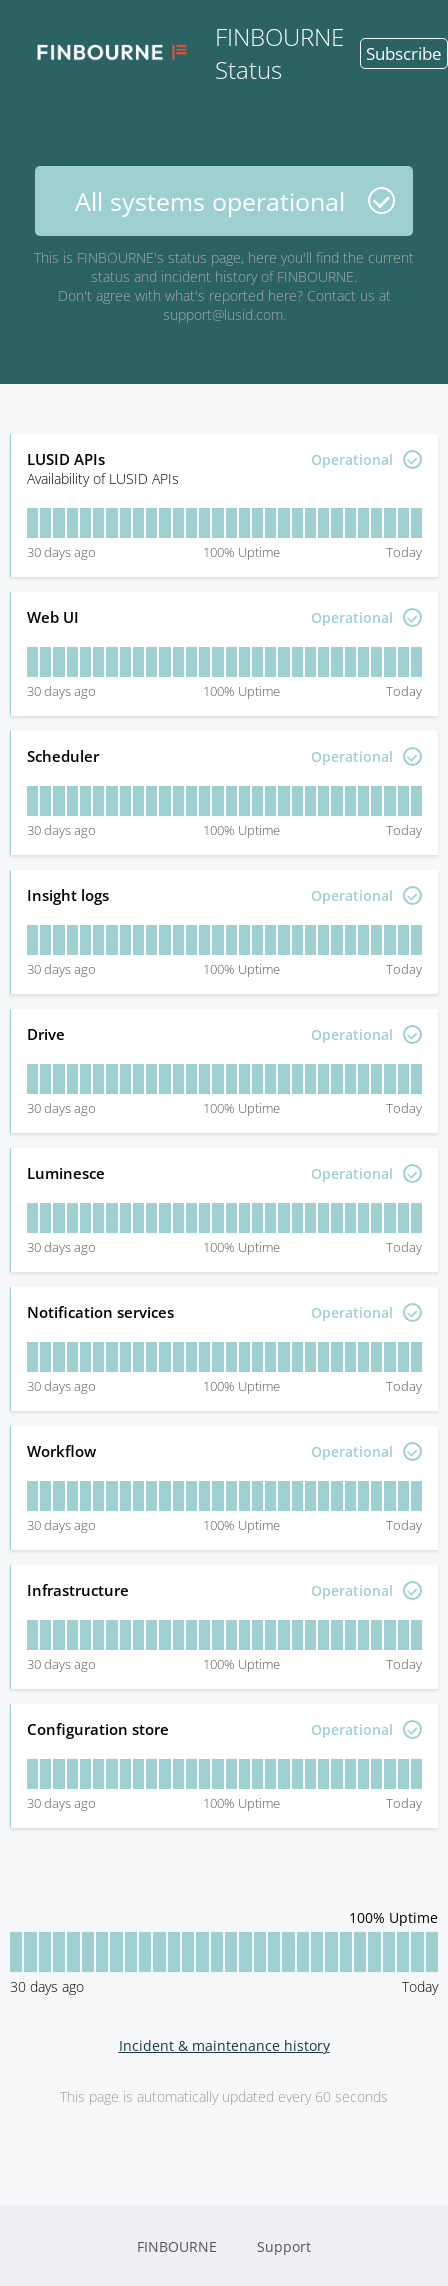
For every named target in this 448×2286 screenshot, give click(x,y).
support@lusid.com (223, 314)
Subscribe (404, 53)
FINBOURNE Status (182, 53)
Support (284, 2246)
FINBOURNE (177, 2246)
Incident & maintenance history (224, 2045)
